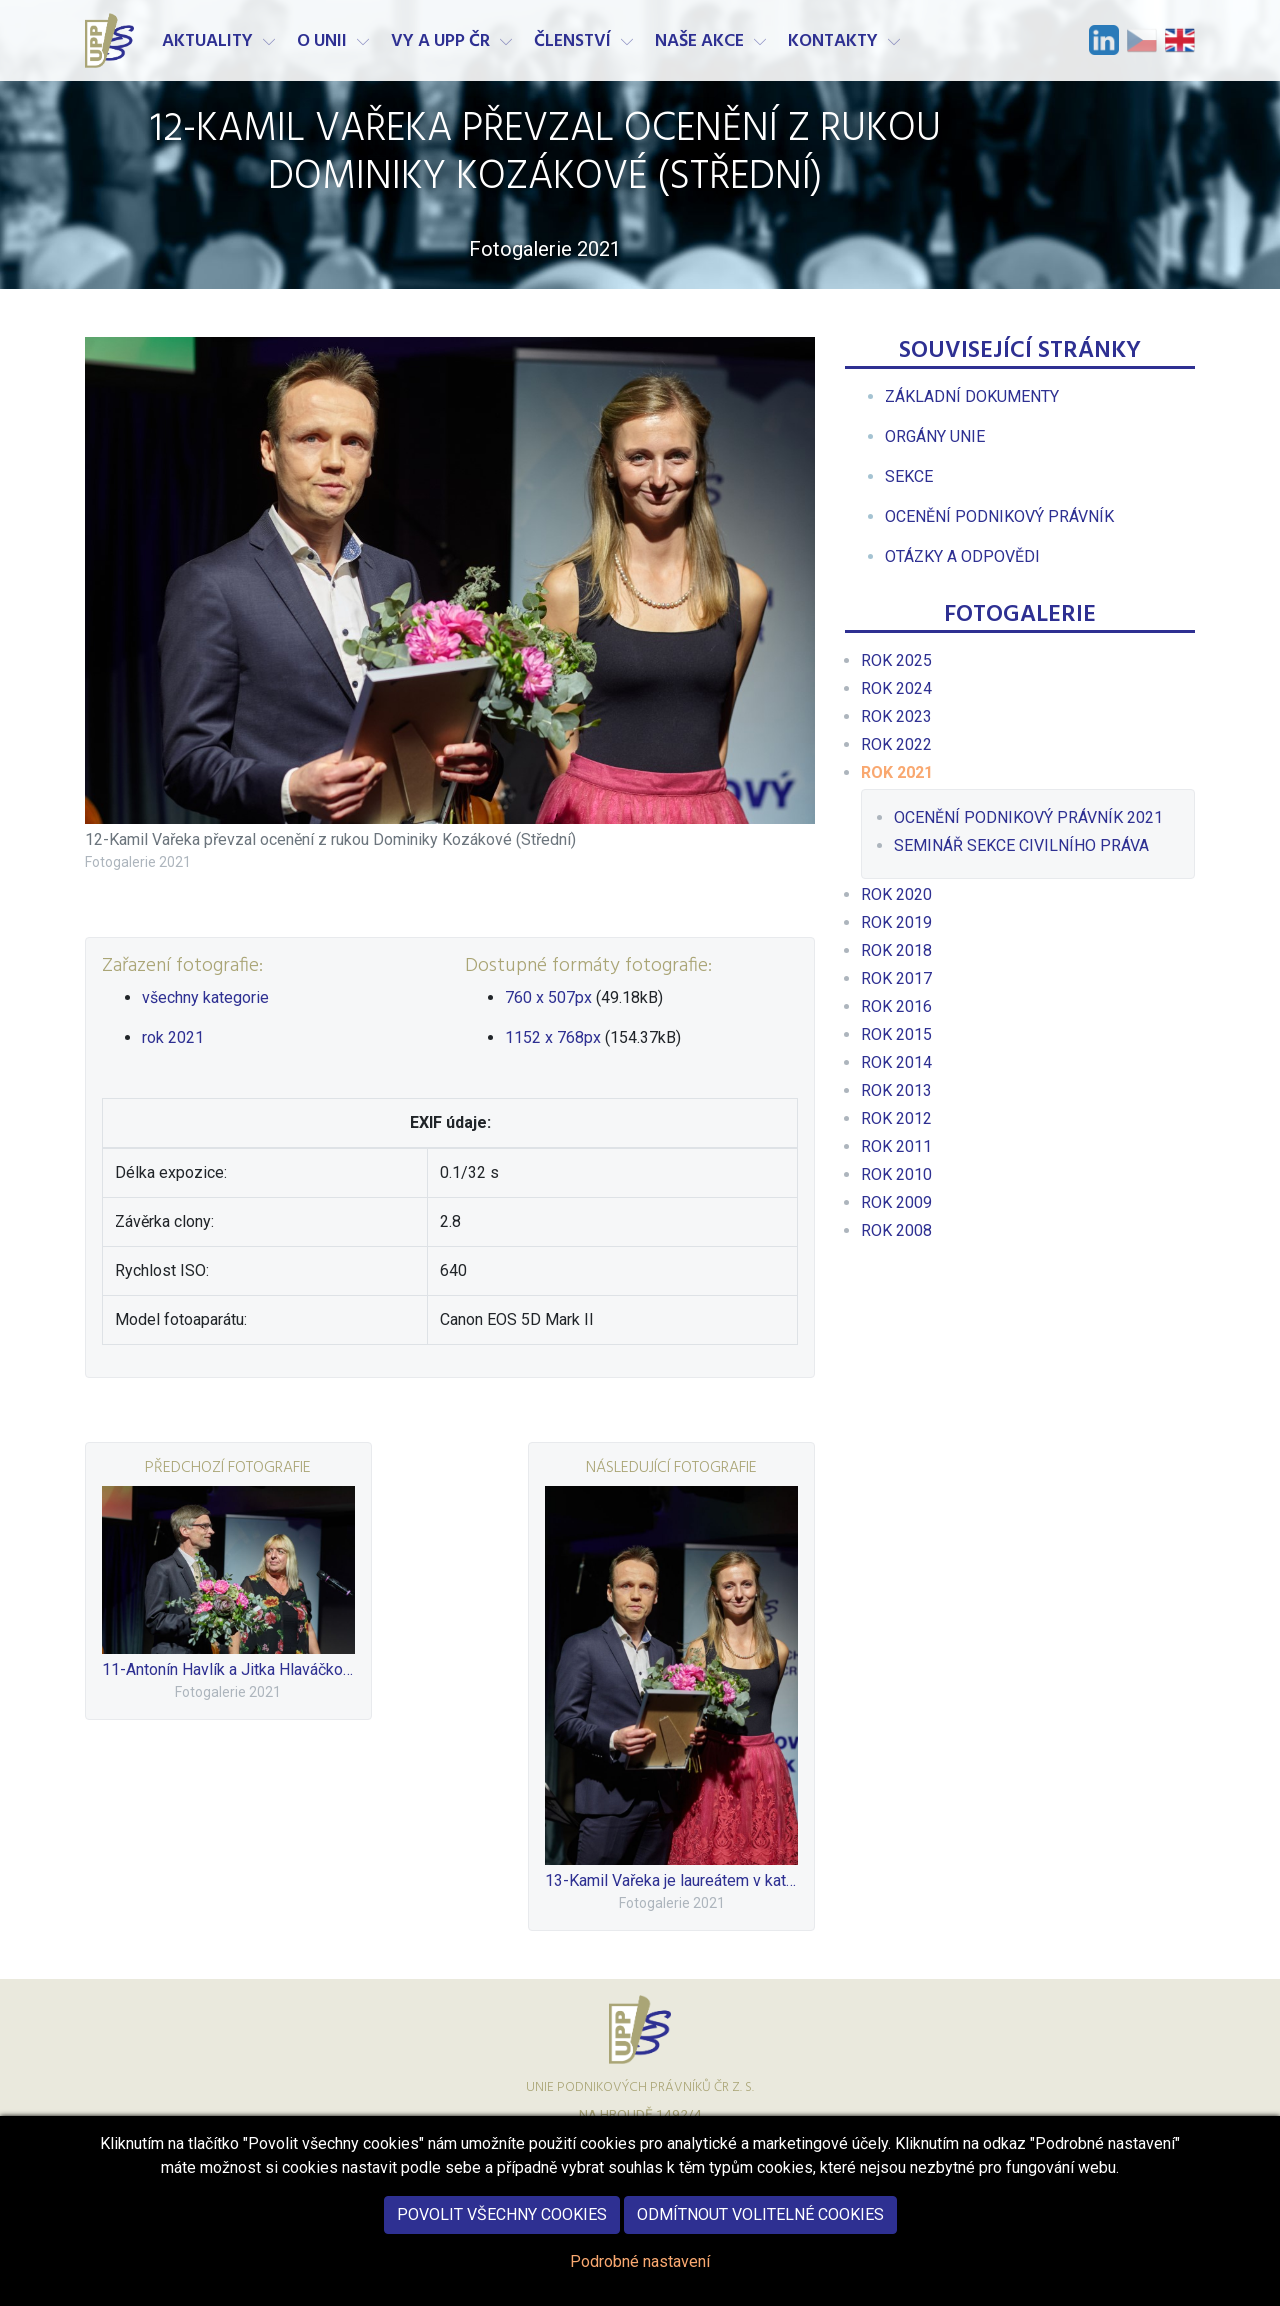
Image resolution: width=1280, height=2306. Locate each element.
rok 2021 (173, 1037)
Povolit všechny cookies (502, 2214)
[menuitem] (972, 396)
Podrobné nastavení (640, 2261)
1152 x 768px (553, 1037)
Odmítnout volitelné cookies (760, 2214)
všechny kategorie (205, 997)
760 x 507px (548, 997)
